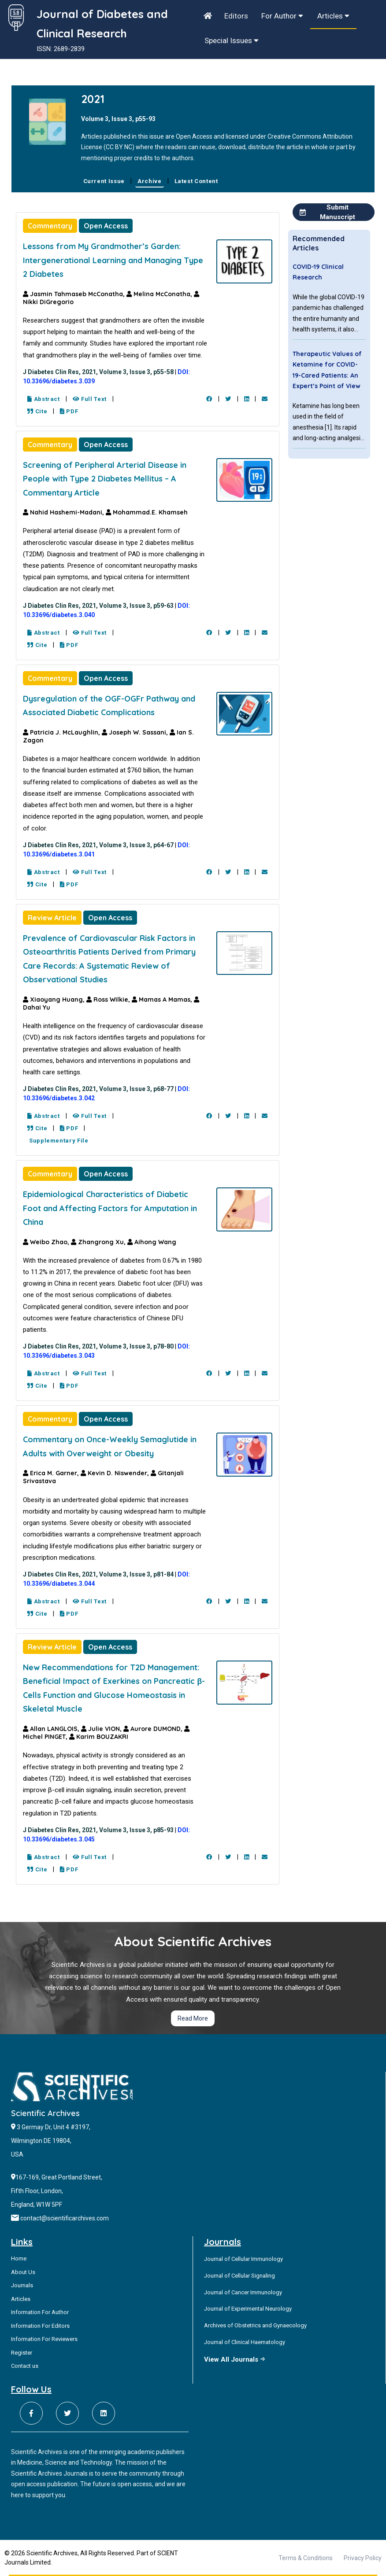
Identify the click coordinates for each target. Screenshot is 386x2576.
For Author (282, 15)
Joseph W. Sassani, (136, 732)
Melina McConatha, (160, 294)
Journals (22, 2285)
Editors (236, 15)
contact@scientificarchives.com (64, 2218)
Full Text (90, 399)
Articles (333, 15)
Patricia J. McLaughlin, (62, 732)
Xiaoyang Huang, (54, 999)
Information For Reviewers (44, 2339)
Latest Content (196, 181)
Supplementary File (57, 1140)
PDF (69, 411)
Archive (149, 181)
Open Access (106, 225)
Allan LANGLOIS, (52, 1729)
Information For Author (40, 2312)
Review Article (52, 917)
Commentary (50, 225)
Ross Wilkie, (109, 999)
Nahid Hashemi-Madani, (64, 512)
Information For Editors (40, 2325)
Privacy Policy (363, 2557)
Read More (193, 2018)
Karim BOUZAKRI (98, 1737)
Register (21, 2352)
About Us (23, 2272)
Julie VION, (102, 1729)
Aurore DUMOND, (153, 1729)
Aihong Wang (151, 1242)
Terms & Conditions (305, 2557)
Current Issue (104, 181)
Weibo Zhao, (47, 1242)
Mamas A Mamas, (163, 999)
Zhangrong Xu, (99, 1242)
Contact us (24, 2366)
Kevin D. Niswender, (116, 1473)
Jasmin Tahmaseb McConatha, (74, 294)
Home (18, 2258)
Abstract (43, 399)
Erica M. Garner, (52, 1473)
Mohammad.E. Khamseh (147, 512)
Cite (37, 411)
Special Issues (231, 40)
